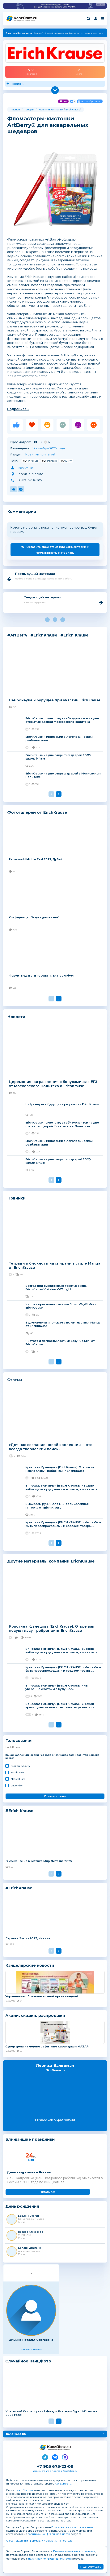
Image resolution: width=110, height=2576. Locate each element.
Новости (16, 1016)
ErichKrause (72, 109)
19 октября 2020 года (48, 448)
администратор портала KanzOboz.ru (55, 2470)
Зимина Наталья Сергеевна (31, 2340)
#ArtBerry (66, 460)
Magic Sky (17, 1772)
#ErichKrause (49, 460)
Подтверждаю (90, 2566)
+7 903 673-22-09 (55, 2466)
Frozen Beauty (20, 1765)
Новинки (17, 84)
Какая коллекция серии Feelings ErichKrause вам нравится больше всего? (52, 1756)
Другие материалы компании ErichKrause (51, 1561)
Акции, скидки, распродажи (35, 2015)
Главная (15, 109)
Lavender (17, 1785)
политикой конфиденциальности (49, 2533)
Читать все (48, 2192)
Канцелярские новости (29, 1965)
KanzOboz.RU (16, 2434)
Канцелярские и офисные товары (24, 21)
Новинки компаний (40, 454)
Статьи (14, 1379)
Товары (29, 109)
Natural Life (18, 1778)
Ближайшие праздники (30, 2139)
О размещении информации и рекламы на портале (39, 2540)
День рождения (22, 2206)
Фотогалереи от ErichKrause (37, 812)
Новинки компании (51, 109)
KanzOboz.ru (63, 2483)
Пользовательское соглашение (72, 2527)
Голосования (19, 1740)
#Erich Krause (30, 460)
